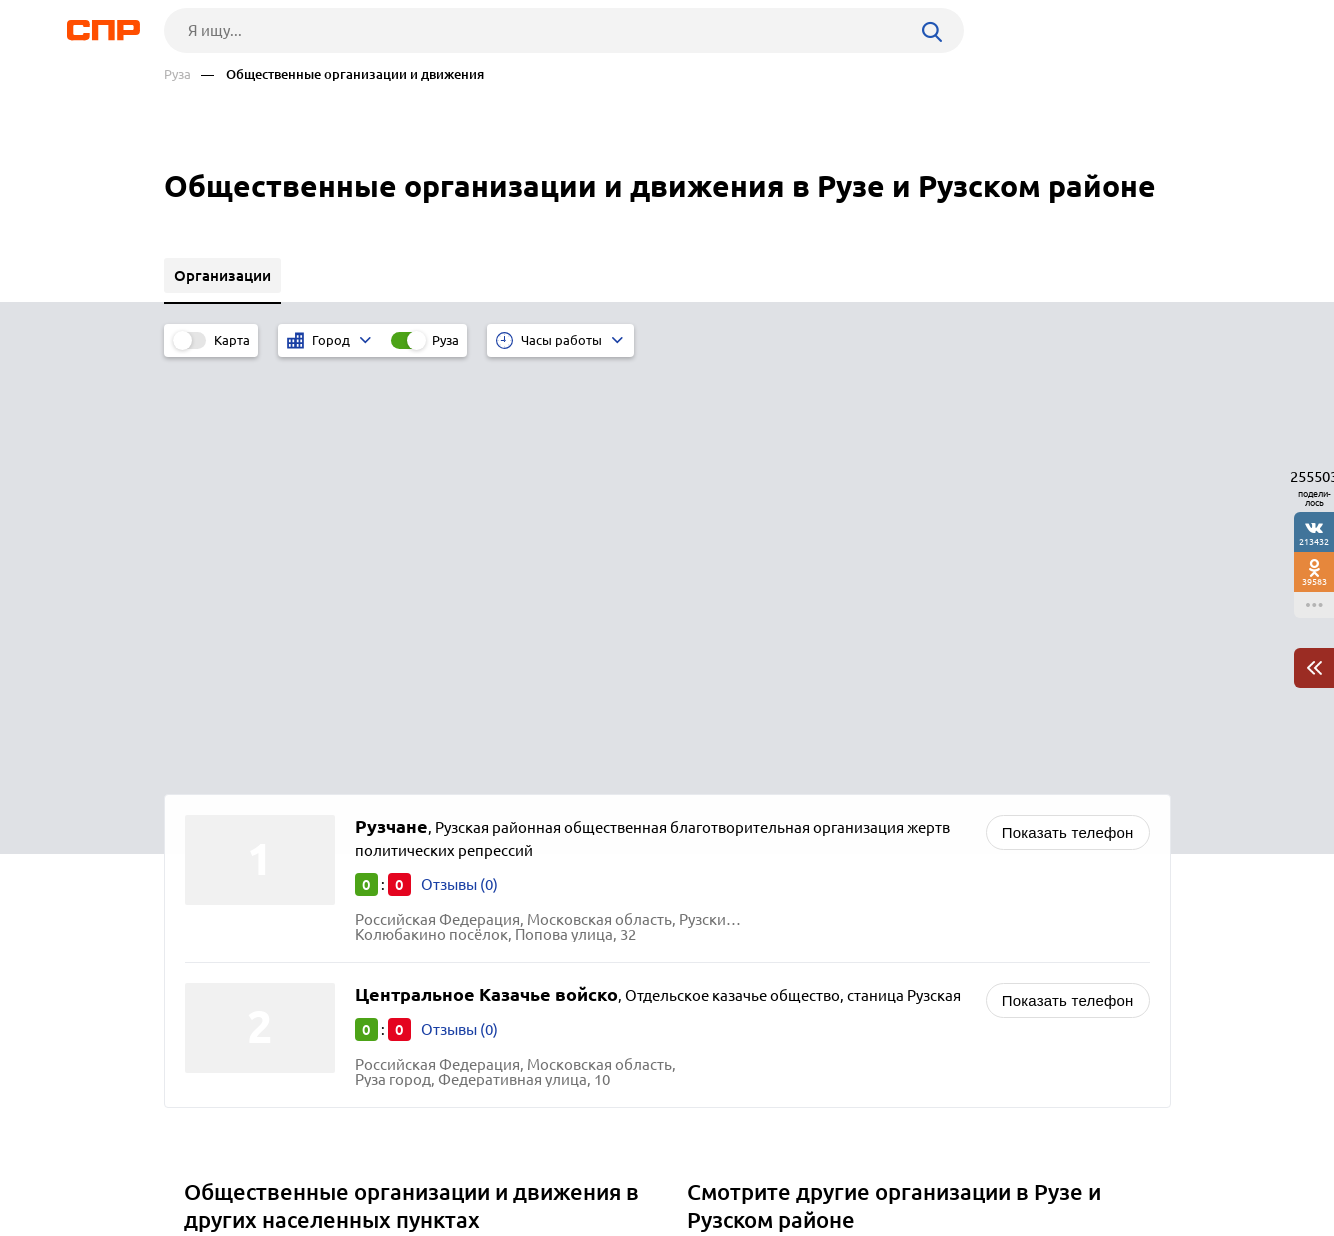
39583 (1314, 581)
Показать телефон (1068, 412)
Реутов (215, 841)
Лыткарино (231, 916)
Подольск (225, 891)
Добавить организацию (1081, 1161)
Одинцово (228, 866)
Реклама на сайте (466, 1162)
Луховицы (227, 941)
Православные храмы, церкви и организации (853, 866)
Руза (177, 74)
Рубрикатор (201, 1162)
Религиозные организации (788, 891)
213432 (1314, 541)
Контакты (612, 1162)
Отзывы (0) (459, 464)
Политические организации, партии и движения (864, 841)
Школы (720, 916)
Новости (325, 1162)
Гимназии (728, 941)
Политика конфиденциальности (432, 1220)
